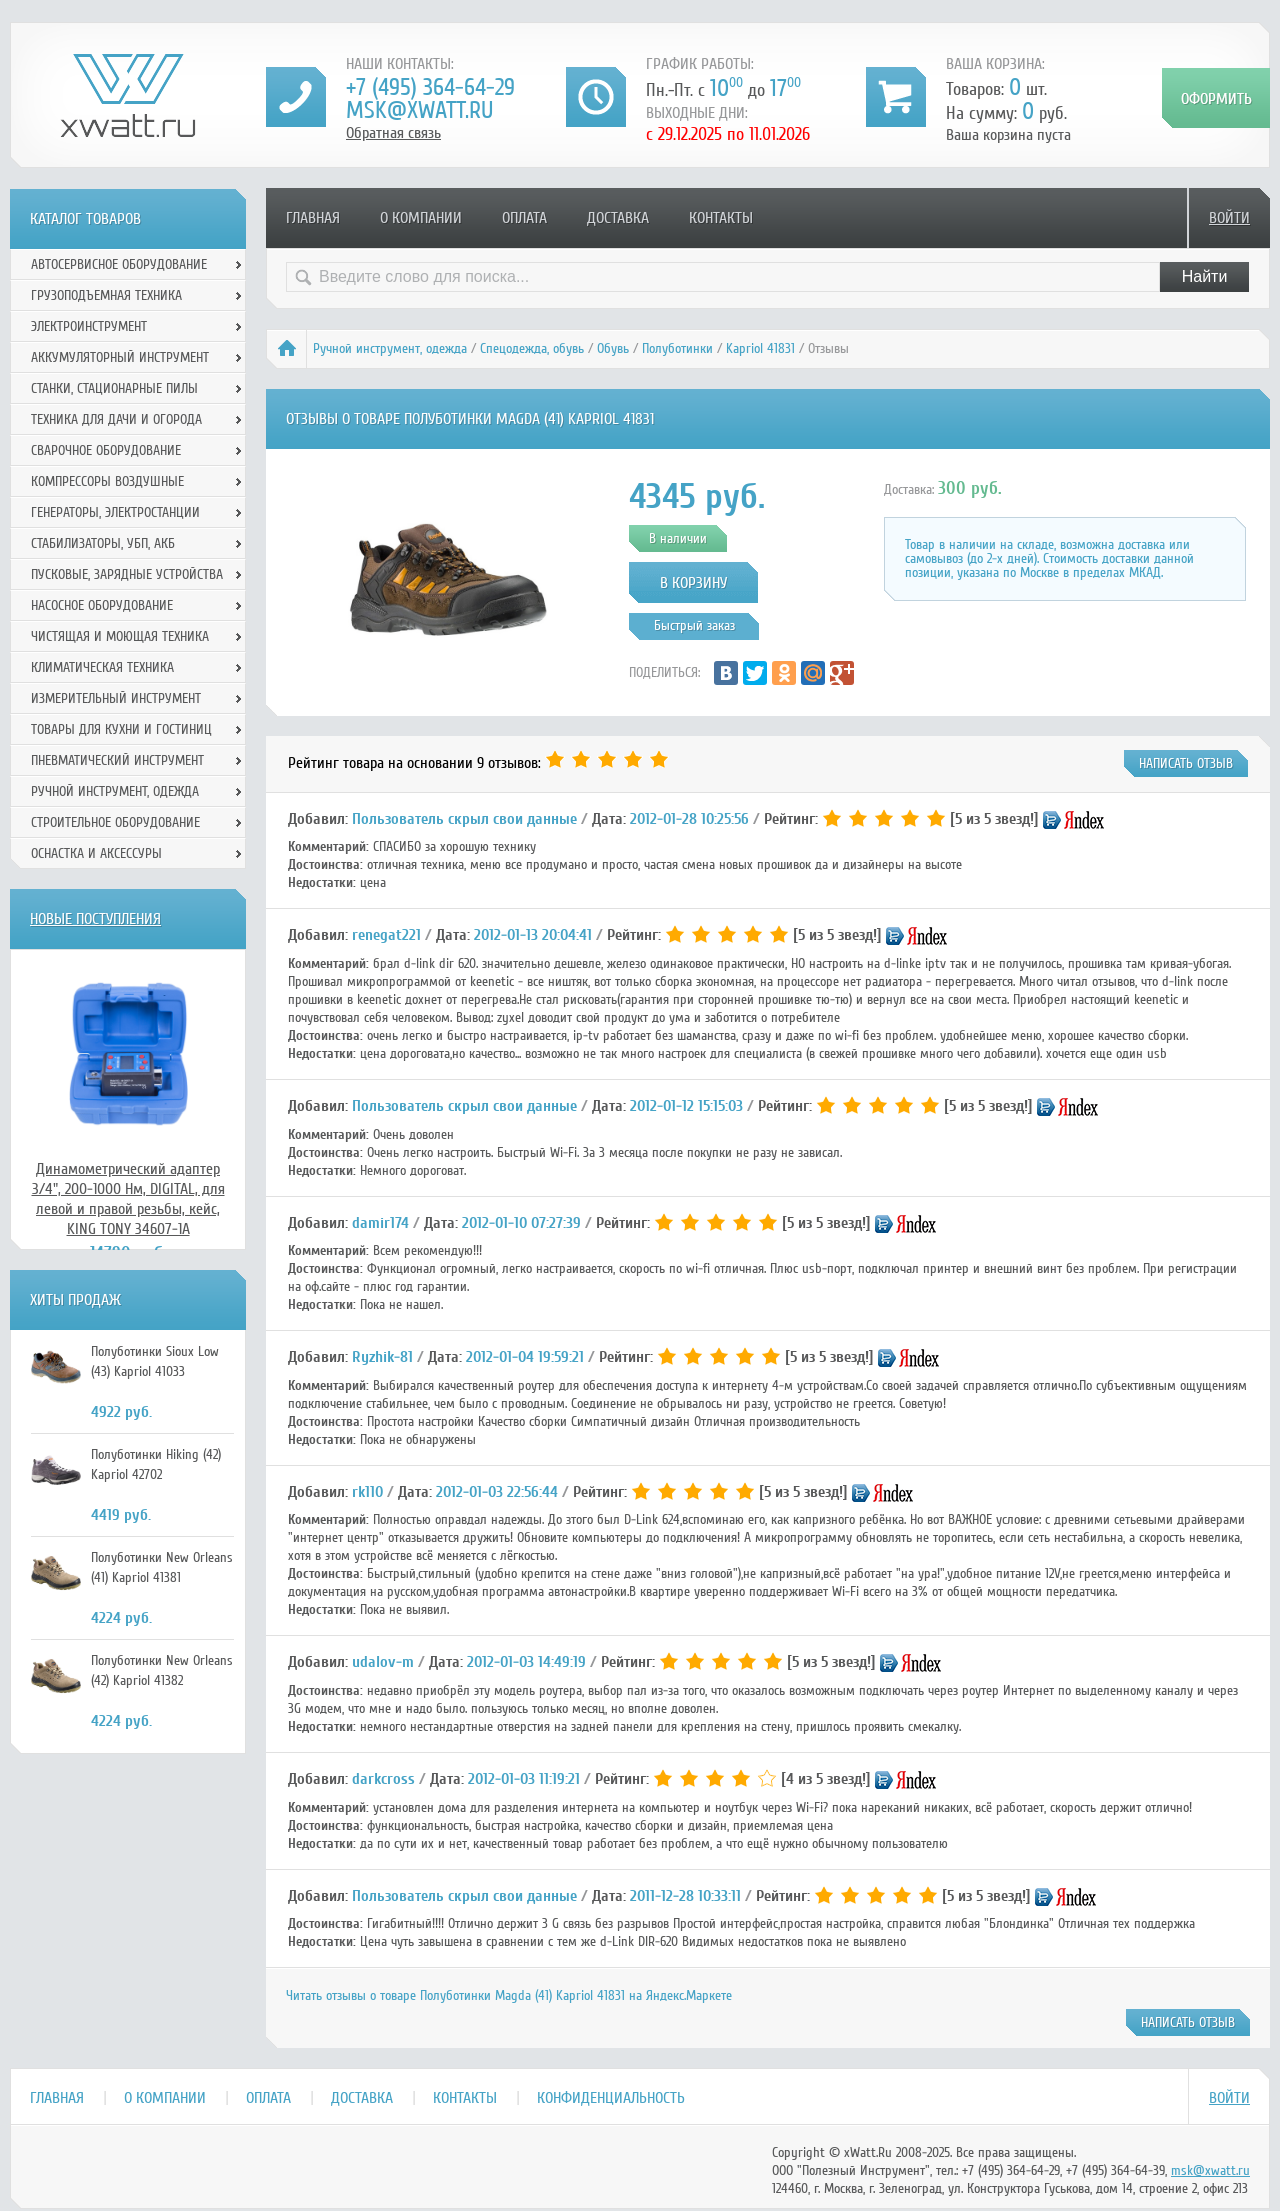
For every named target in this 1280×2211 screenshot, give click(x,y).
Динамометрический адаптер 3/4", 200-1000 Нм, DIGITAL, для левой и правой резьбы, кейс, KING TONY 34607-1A (128, 1199)
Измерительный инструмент (116, 698)
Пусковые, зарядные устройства (127, 574)
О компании (421, 218)
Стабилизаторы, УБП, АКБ (103, 543)
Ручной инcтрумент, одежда (390, 348)
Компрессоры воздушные (107, 481)
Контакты (721, 218)
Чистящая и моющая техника (120, 636)
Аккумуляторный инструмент (120, 357)
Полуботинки (677, 348)
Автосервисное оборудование (119, 264)
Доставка (618, 218)
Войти (1229, 218)
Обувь (613, 348)
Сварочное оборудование (106, 450)
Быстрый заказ (694, 625)
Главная (313, 218)
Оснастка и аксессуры (96, 853)
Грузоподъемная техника (106, 295)
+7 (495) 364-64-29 (430, 87)
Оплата (524, 218)
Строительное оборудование (115, 822)
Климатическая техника (102, 667)
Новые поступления (95, 919)
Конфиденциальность (611, 2098)
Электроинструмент (89, 326)
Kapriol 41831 (760, 348)
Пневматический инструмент (117, 760)
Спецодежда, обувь (532, 348)
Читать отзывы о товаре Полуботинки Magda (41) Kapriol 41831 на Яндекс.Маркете (509, 1995)
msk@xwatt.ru (419, 110)
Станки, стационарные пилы (114, 388)
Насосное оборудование (102, 605)
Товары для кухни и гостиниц (121, 729)
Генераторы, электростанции (115, 512)
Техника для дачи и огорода (116, 419)
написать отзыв (1186, 763)
